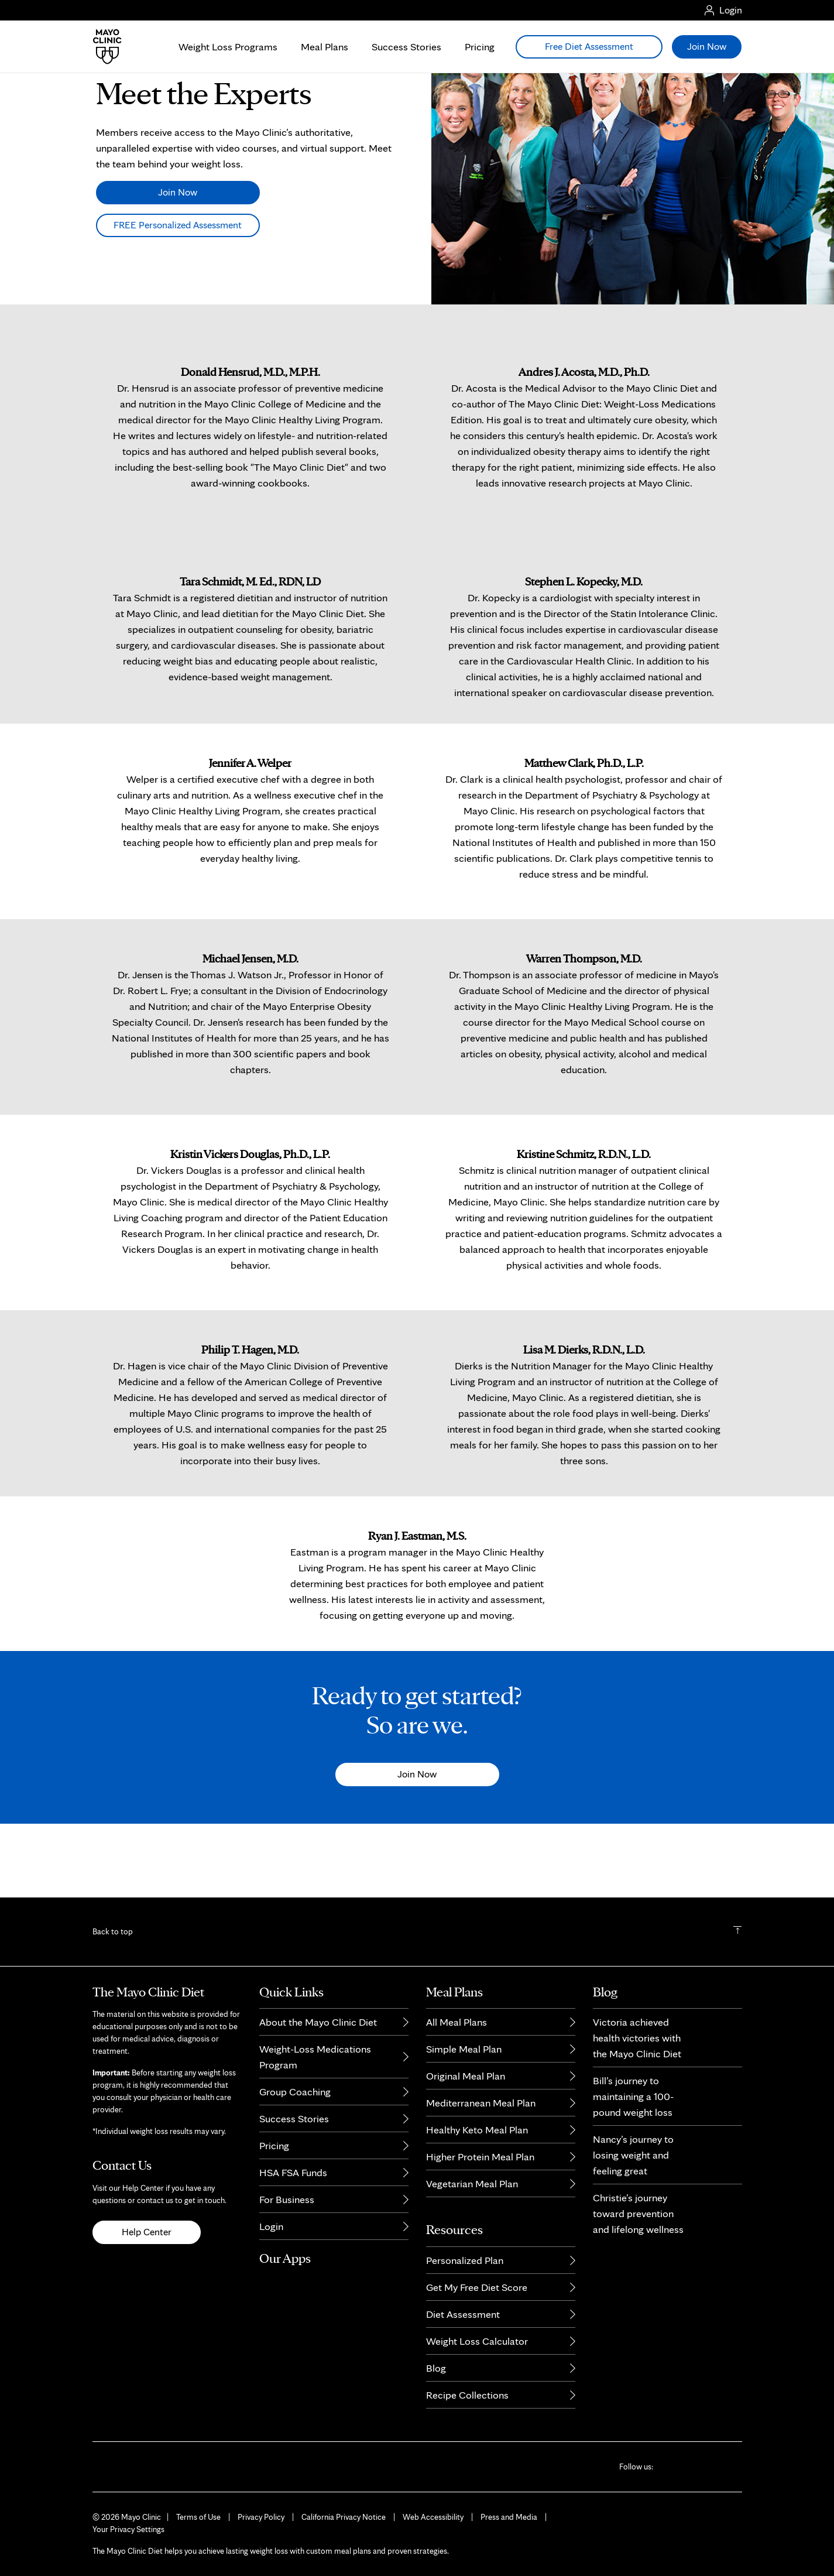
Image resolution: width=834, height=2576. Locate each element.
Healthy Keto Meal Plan (477, 2129)
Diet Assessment (463, 2314)
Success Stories (406, 46)
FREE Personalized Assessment (178, 298)
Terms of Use (198, 2517)
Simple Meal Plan (464, 2049)
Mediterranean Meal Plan (481, 2103)
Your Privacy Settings (128, 2529)
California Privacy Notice (343, 2517)
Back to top (112, 1931)
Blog (436, 2368)
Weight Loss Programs (228, 46)
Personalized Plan (464, 2260)
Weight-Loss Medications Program (315, 2057)
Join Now (177, 265)
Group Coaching (295, 2091)
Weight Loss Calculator (477, 2341)
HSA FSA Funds (293, 2172)
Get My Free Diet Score (476, 2287)
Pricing (480, 46)
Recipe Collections (467, 2395)
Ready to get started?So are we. (417, 1781)
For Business (286, 2199)
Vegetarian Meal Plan (472, 2183)
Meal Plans (324, 46)
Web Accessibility (433, 2517)
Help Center (146, 2232)
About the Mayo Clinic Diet (318, 2022)
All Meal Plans (456, 2022)
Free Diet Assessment (589, 46)
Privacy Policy (261, 2517)
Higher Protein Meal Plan (480, 2156)
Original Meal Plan (465, 2076)
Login (271, 2226)
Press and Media (509, 2517)
